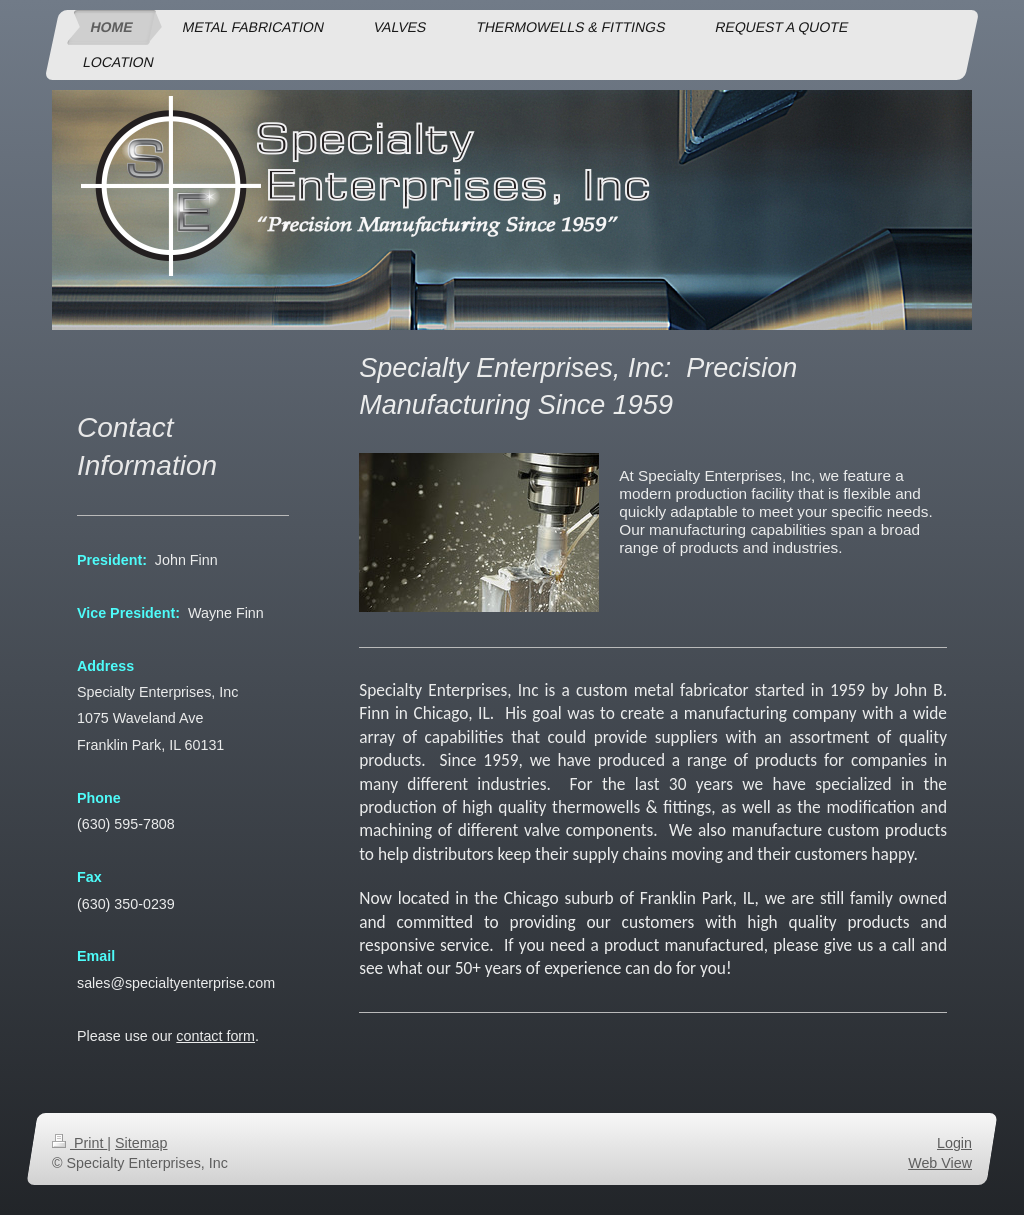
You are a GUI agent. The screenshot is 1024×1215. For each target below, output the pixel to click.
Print (79, 1143)
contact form (215, 1036)
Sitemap (141, 1143)
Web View (940, 1163)
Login (954, 1143)
